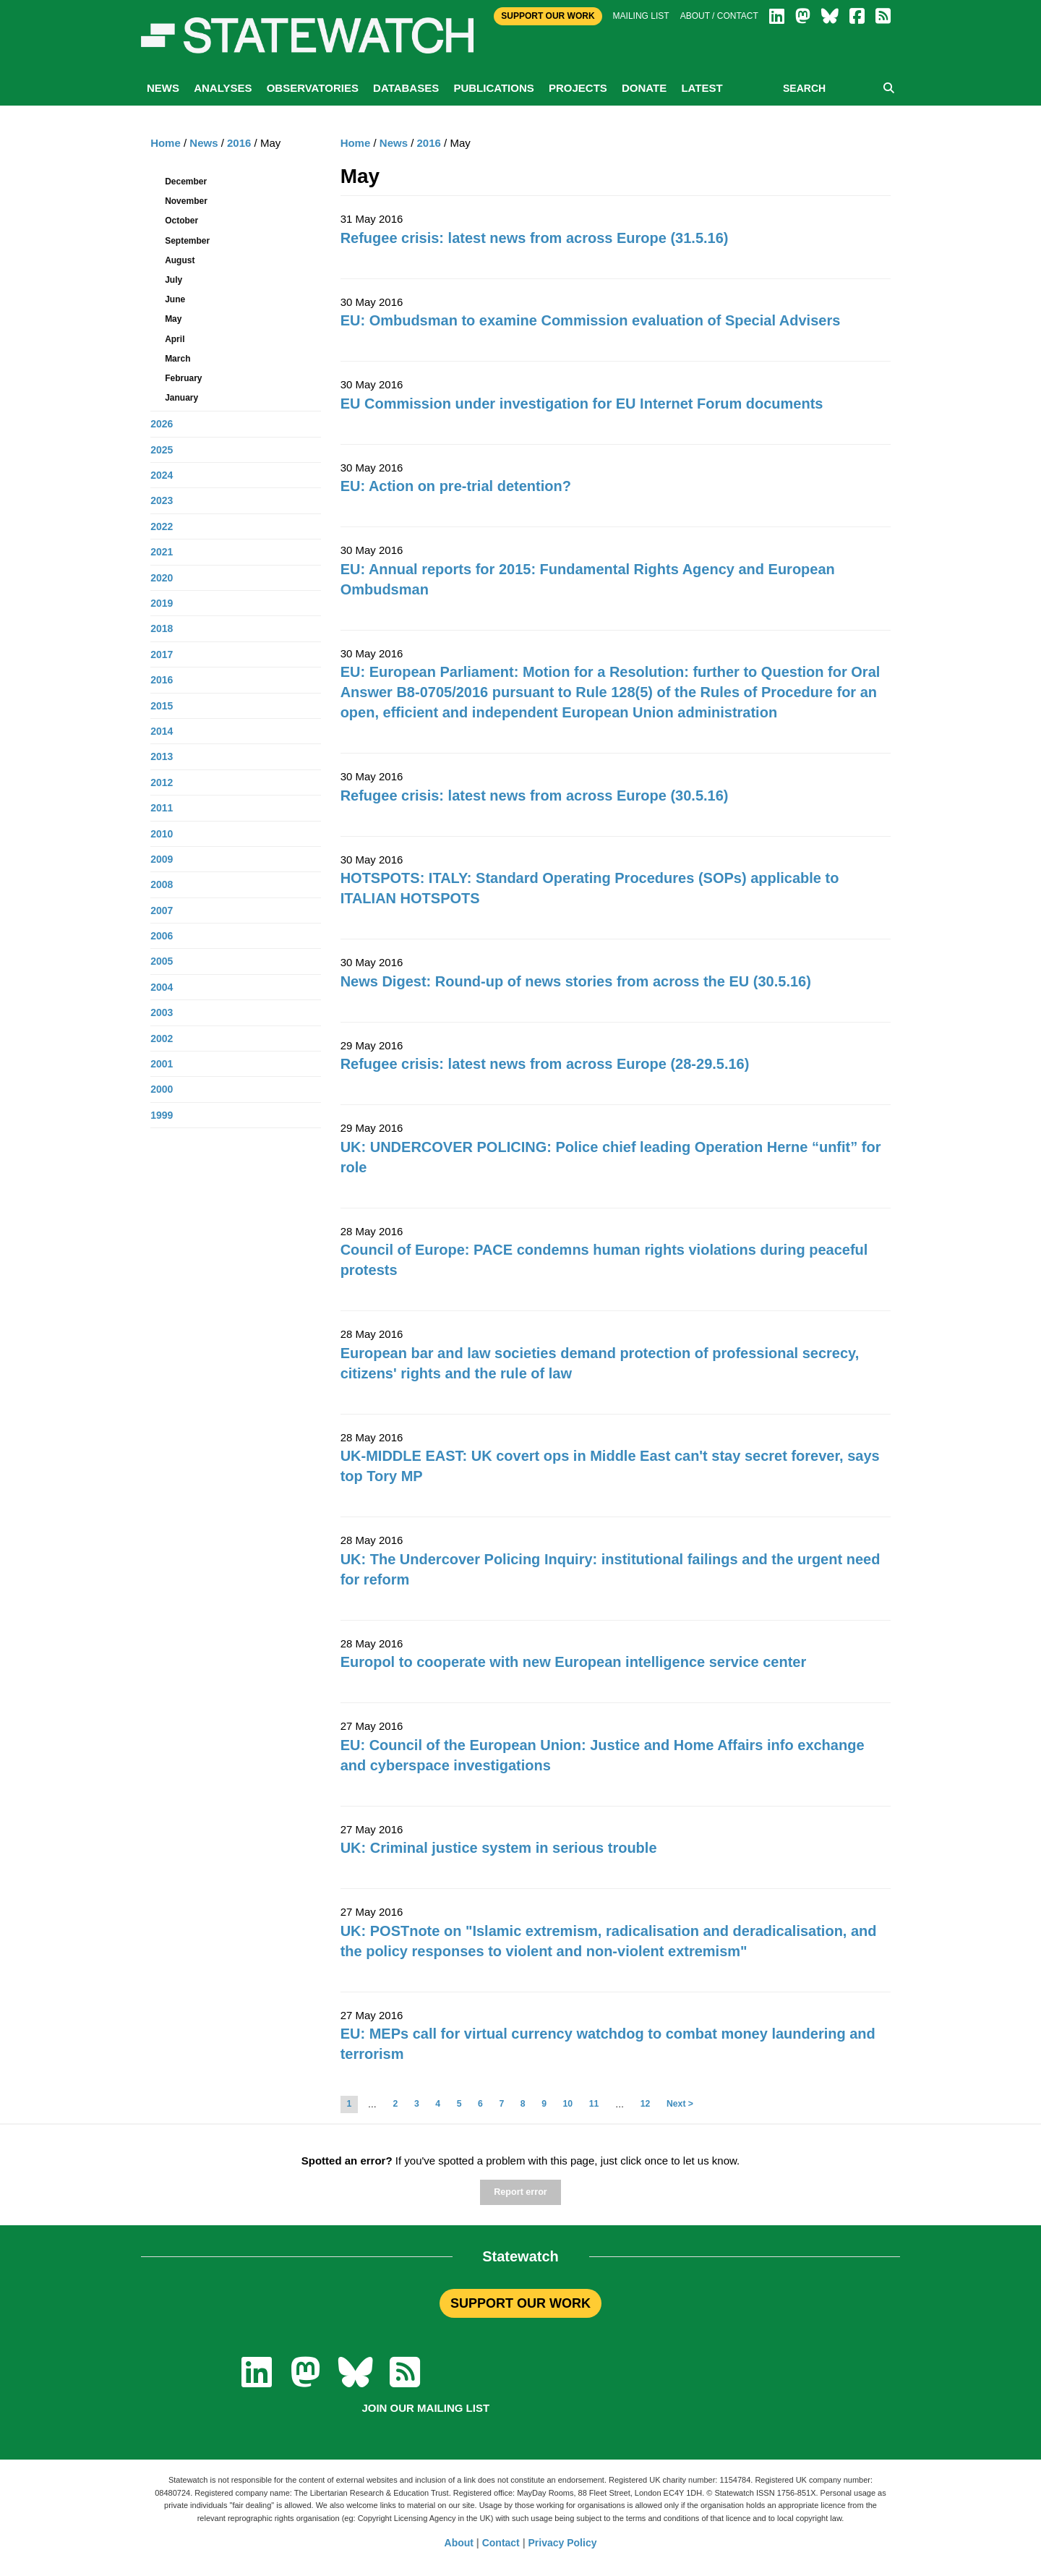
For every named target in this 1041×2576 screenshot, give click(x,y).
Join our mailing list (425, 2408)
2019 (161, 603)
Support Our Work (547, 16)
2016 (429, 143)
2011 (161, 808)
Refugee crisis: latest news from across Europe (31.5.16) (534, 238)
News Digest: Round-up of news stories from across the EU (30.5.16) (575, 981)
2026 (161, 424)
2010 (161, 834)
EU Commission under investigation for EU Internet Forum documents (581, 403)
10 (568, 2104)
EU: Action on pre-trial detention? (455, 486)
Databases (406, 88)
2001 (161, 1064)
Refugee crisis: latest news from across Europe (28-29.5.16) (545, 1064)
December (186, 181)
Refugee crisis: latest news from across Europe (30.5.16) (534, 795)
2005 (161, 961)
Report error (520, 2192)
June (175, 299)
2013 (161, 756)
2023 (161, 500)
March (177, 359)
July (173, 280)
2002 (161, 1038)
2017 (161, 654)
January (181, 398)
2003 (161, 1012)
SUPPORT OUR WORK (520, 2303)
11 (594, 2104)
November (186, 201)
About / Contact (719, 16)
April (174, 339)
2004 (161, 987)
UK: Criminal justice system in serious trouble (498, 1848)
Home (355, 143)
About (459, 2543)
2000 (161, 1089)
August (179, 260)
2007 (161, 910)
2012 (161, 782)
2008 (161, 884)
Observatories (313, 88)
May (173, 319)
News (163, 88)
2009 (161, 859)
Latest (701, 88)
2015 (161, 706)
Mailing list (641, 16)
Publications (493, 88)
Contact (501, 2543)
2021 (161, 552)
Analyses (223, 88)
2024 (161, 475)
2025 (161, 450)
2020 (161, 578)
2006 (161, 936)
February (183, 378)
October (181, 221)
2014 (161, 731)
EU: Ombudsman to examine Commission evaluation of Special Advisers (590, 320)
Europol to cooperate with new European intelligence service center (573, 1662)
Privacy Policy (562, 2543)
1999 (161, 1115)
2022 (161, 526)
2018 (161, 628)
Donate (644, 88)
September (187, 241)
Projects (578, 88)
